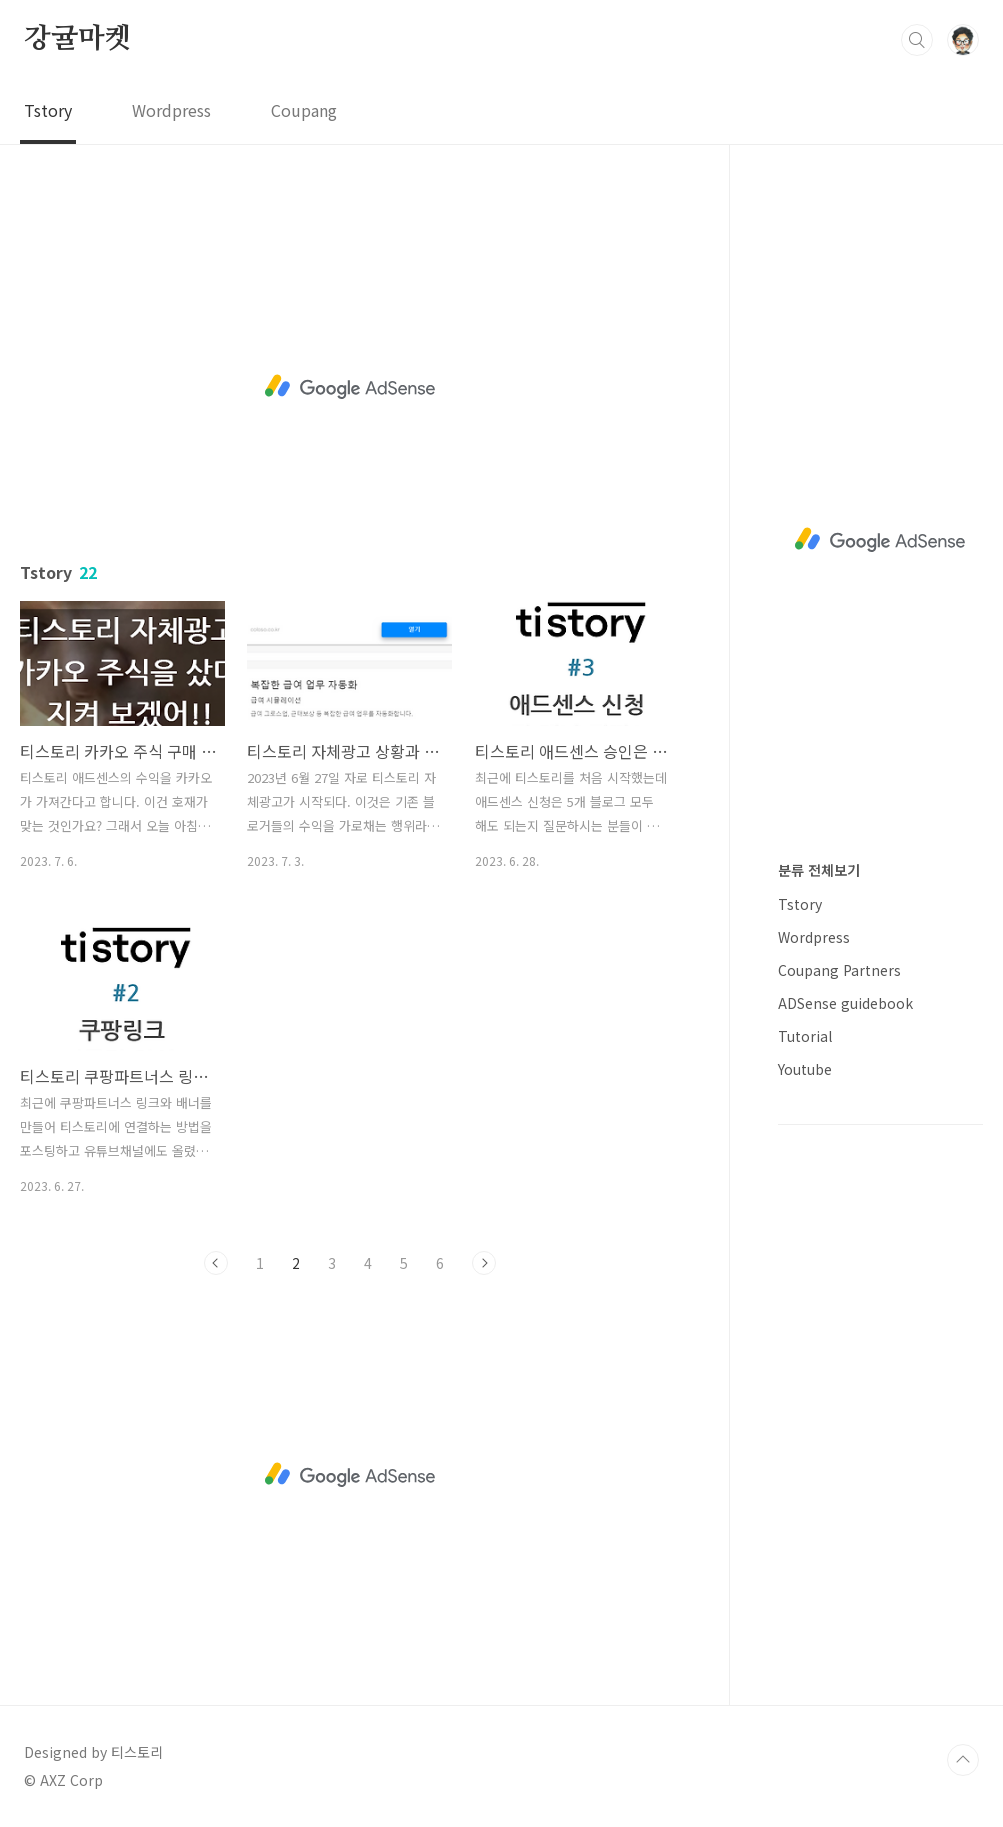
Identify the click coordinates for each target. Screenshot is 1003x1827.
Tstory (48, 110)
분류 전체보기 (819, 870)
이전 (216, 1263)
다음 (484, 1263)
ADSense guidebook (845, 1003)
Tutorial (805, 1036)
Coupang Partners (839, 970)
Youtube (805, 1069)
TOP (963, 1760)
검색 (917, 40)
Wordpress (171, 110)
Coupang (304, 110)
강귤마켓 (77, 39)
